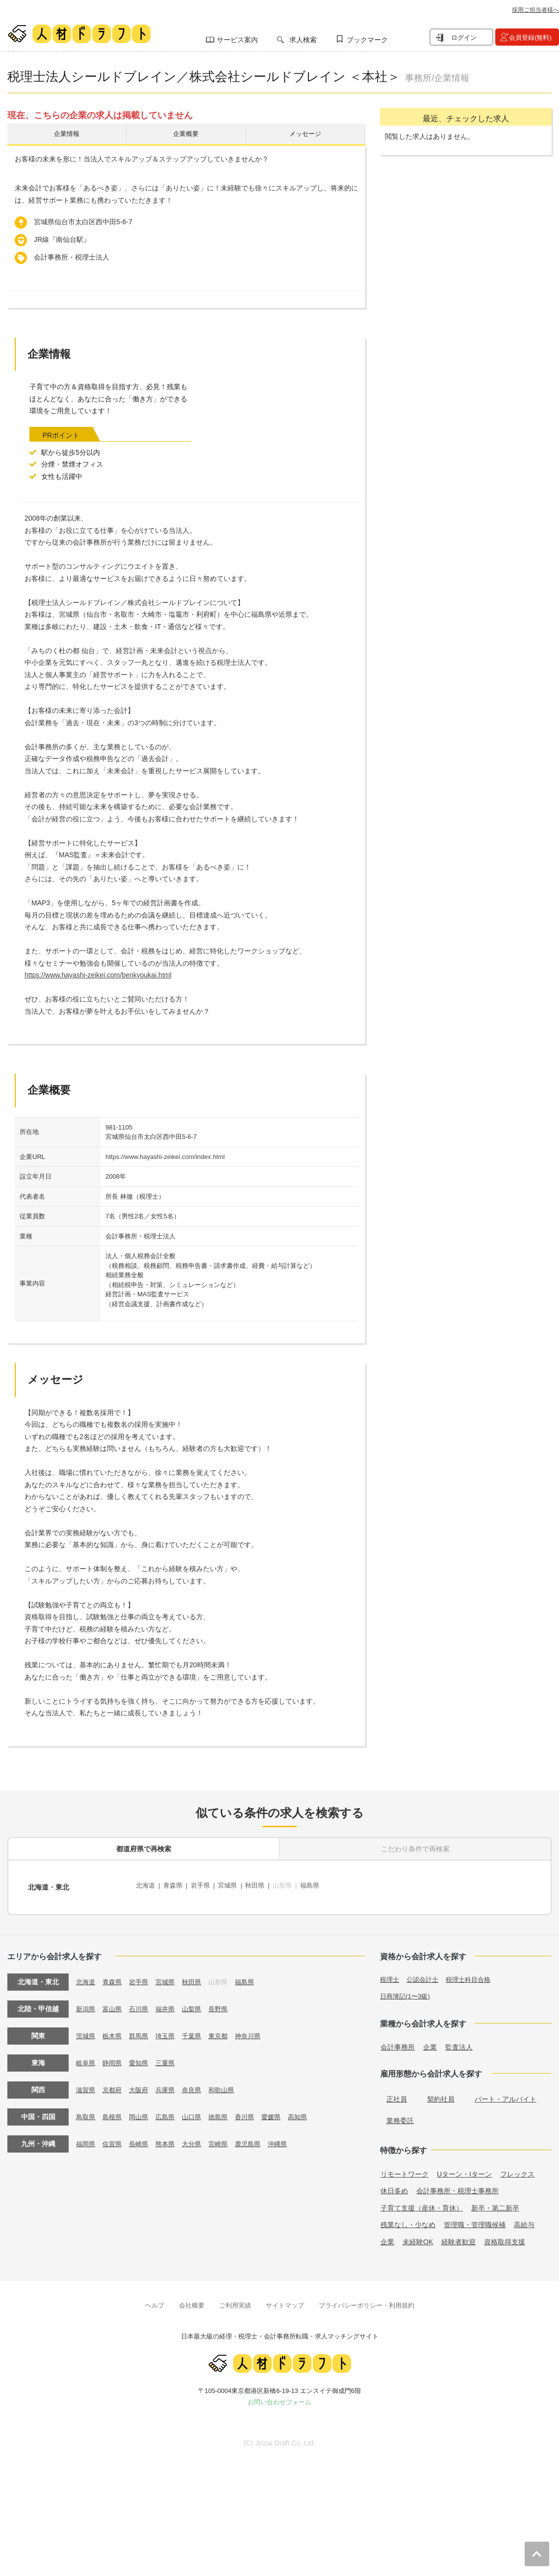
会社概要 (191, 2300)
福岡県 (86, 2138)
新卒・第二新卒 (495, 2203)
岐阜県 (86, 2057)
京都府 (114, 2084)
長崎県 (142, 2138)
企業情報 (66, 135)
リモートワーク (405, 2169)
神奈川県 (257, 2030)
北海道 (146, 1886)
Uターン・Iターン (464, 2169)
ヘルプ (154, 2300)
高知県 (310, 2111)
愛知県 (142, 2057)
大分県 (198, 2138)
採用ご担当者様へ (535, 9)
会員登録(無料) (530, 37)
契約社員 (441, 2094)
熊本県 (170, 2138)
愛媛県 (282, 2111)
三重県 (170, 2057)
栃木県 (114, 2030)
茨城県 (86, 2030)
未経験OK (418, 2236)
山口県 (198, 2111)
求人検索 (303, 40)
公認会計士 (425, 1974)
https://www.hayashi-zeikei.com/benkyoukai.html (98, 978)
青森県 (175, 1886)
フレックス (517, 2169)
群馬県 (142, 2030)
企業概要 (186, 135)
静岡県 (114, 2057)
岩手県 (204, 1886)
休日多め (394, 2186)
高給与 (524, 2220)
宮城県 (234, 1886)
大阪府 (142, 2084)
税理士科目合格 (474, 1974)
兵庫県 (170, 2084)
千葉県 (198, 2030)
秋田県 (263, 1886)
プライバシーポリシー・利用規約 (366, 2300)
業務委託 (400, 2116)
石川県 (142, 2003)
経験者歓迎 (458, 2236)
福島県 (321, 1886)
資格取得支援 (504, 2236)
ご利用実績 (235, 2300)
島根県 (114, 2111)
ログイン (464, 37)
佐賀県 (114, 2138)
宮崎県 (226, 2138)
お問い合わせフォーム (279, 2396)
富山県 (114, 2003)
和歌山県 (229, 2084)
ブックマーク (367, 40)
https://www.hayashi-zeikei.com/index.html (165, 1159)
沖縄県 (289, 2138)
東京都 (226, 2030)
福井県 (170, 2003)
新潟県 (86, 2003)
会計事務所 (398, 2042)
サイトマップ (285, 2300)
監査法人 (459, 2042)
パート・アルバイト (505, 2094)
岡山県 (142, 2111)
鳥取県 (86, 2111)
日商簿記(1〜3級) (406, 1991)
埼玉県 (170, 2030)
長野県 (226, 2003)
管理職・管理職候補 (475, 2220)
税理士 (390, 1974)
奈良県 (198, 2084)
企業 (430, 2042)
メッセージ (305, 135)
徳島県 (226, 2111)
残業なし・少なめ (408, 2220)
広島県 (170, 2111)
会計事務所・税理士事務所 (457, 2186)
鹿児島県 (257, 2138)
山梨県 (198, 2003)
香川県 (254, 2111)
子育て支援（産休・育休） (422, 2203)
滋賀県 (86, 2084)
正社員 (396, 2094)
